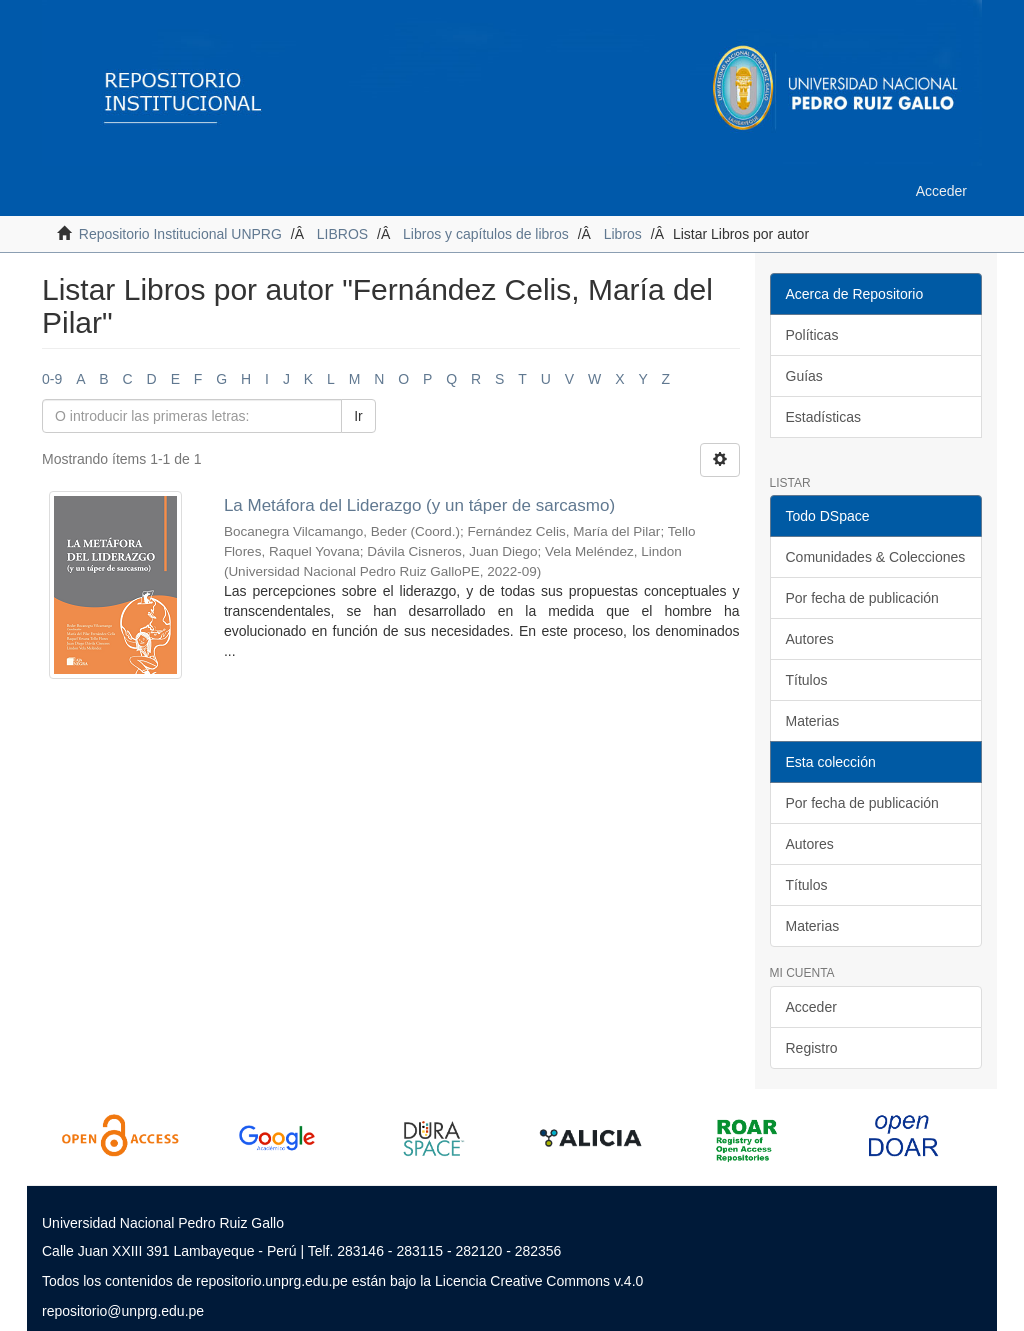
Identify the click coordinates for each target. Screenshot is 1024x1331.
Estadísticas (823, 417)
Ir (358, 416)
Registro (812, 1048)
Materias (813, 721)
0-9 (52, 379)
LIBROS (342, 234)
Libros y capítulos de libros (486, 234)
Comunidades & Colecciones (876, 557)
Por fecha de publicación (862, 598)
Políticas (812, 335)
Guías (804, 376)
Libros (623, 234)
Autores (810, 639)
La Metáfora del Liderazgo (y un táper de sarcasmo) (419, 505)
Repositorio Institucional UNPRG (180, 234)
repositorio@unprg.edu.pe (123, 1311)
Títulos (807, 680)
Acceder (811, 1007)
